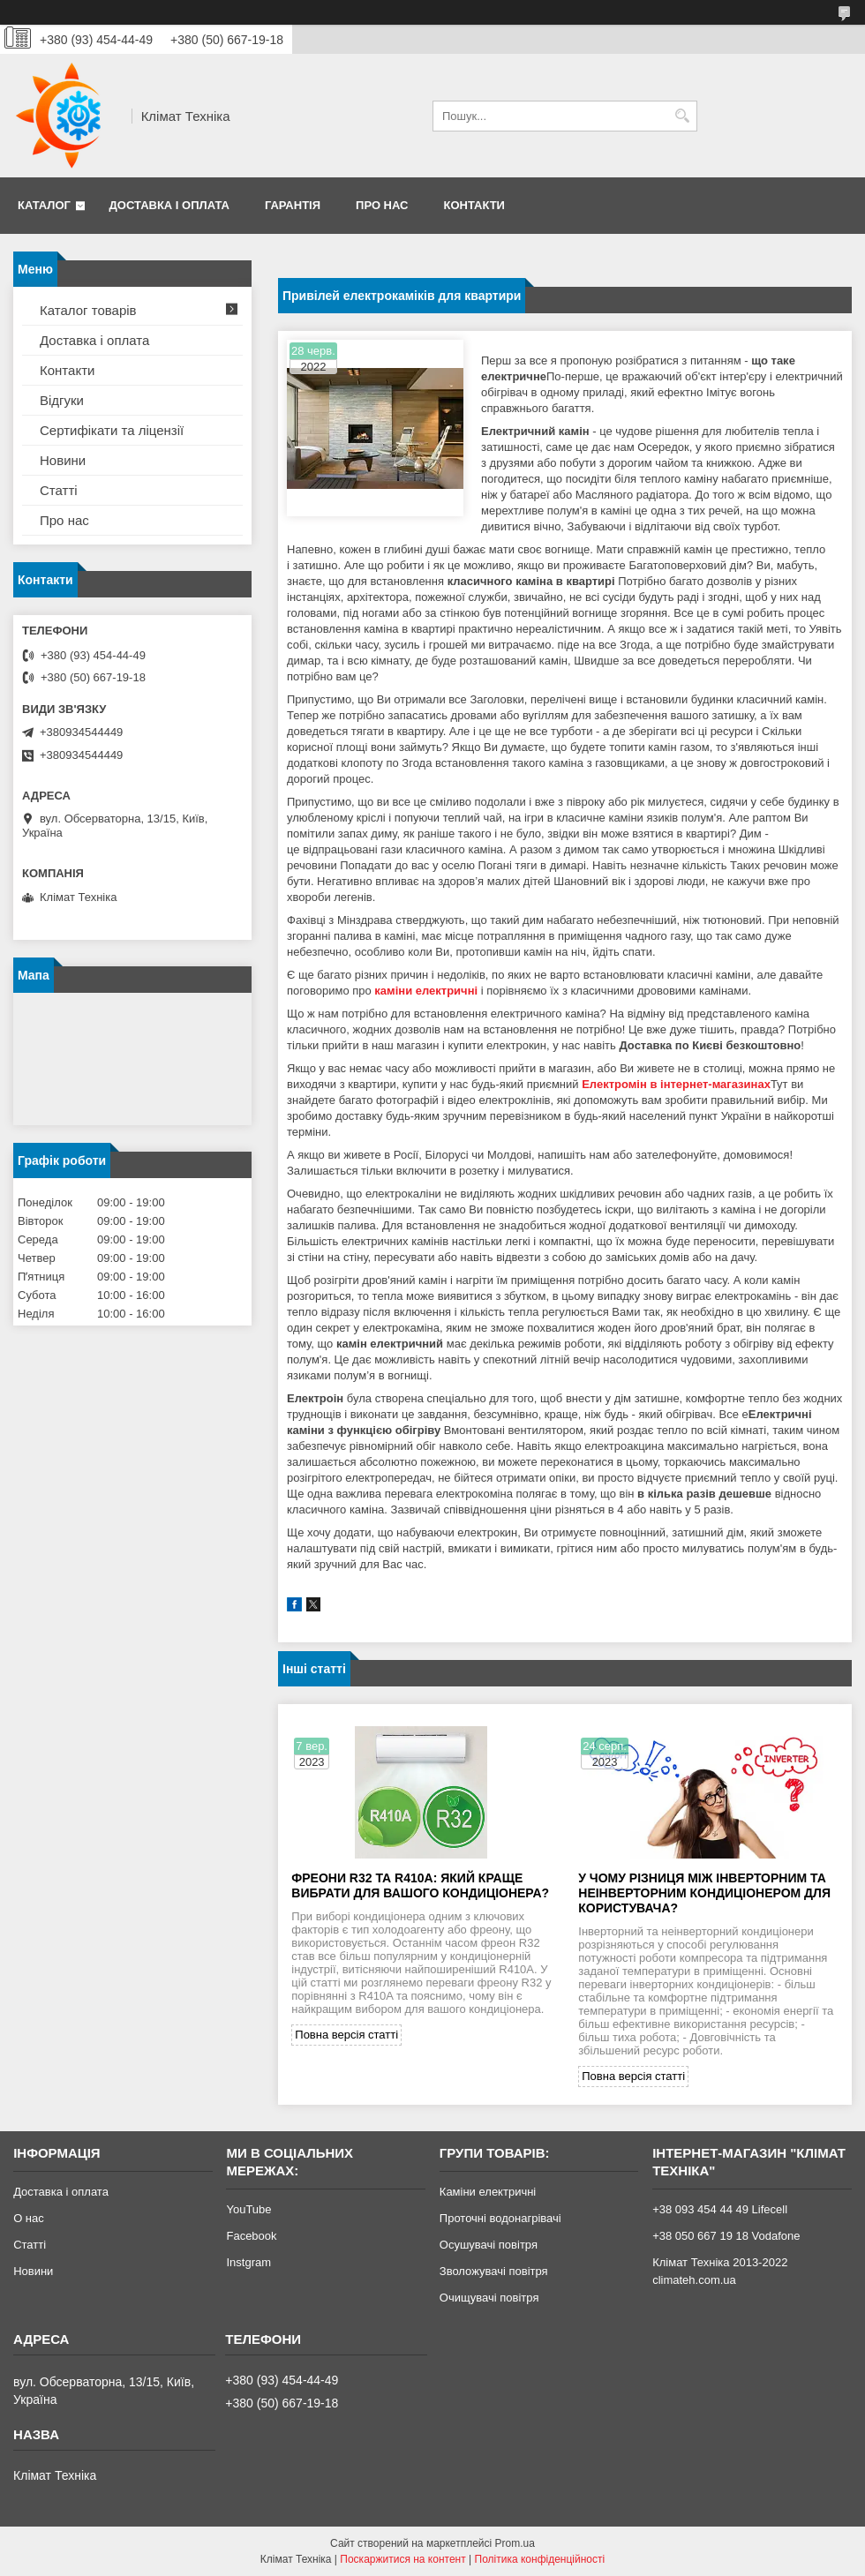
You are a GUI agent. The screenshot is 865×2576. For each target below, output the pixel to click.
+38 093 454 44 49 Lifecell (719, 2209)
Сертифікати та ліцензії (112, 430)
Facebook (251, 2235)
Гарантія (292, 205)
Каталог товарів (88, 310)
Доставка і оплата (169, 205)
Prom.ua (515, 2543)
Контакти (474, 205)
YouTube (248, 2209)
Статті (59, 490)
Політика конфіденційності (540, 2559)
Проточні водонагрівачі (500, 2218)
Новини (63, 460)
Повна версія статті (346, 2034)
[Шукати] (681, 116)
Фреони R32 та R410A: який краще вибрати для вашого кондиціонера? (420, 1885)
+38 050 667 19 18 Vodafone (726, 2235)
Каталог (44, 205)
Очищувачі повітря (489, 2297)
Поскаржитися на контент (402, 2559)
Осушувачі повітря (489, 2244)
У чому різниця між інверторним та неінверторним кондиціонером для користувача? (704, 1893)
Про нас (382, 205)
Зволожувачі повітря (494, 2271)
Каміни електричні (488, 2191)
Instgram (248, 2262)
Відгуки (62, 400)
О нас (28, 2218)
